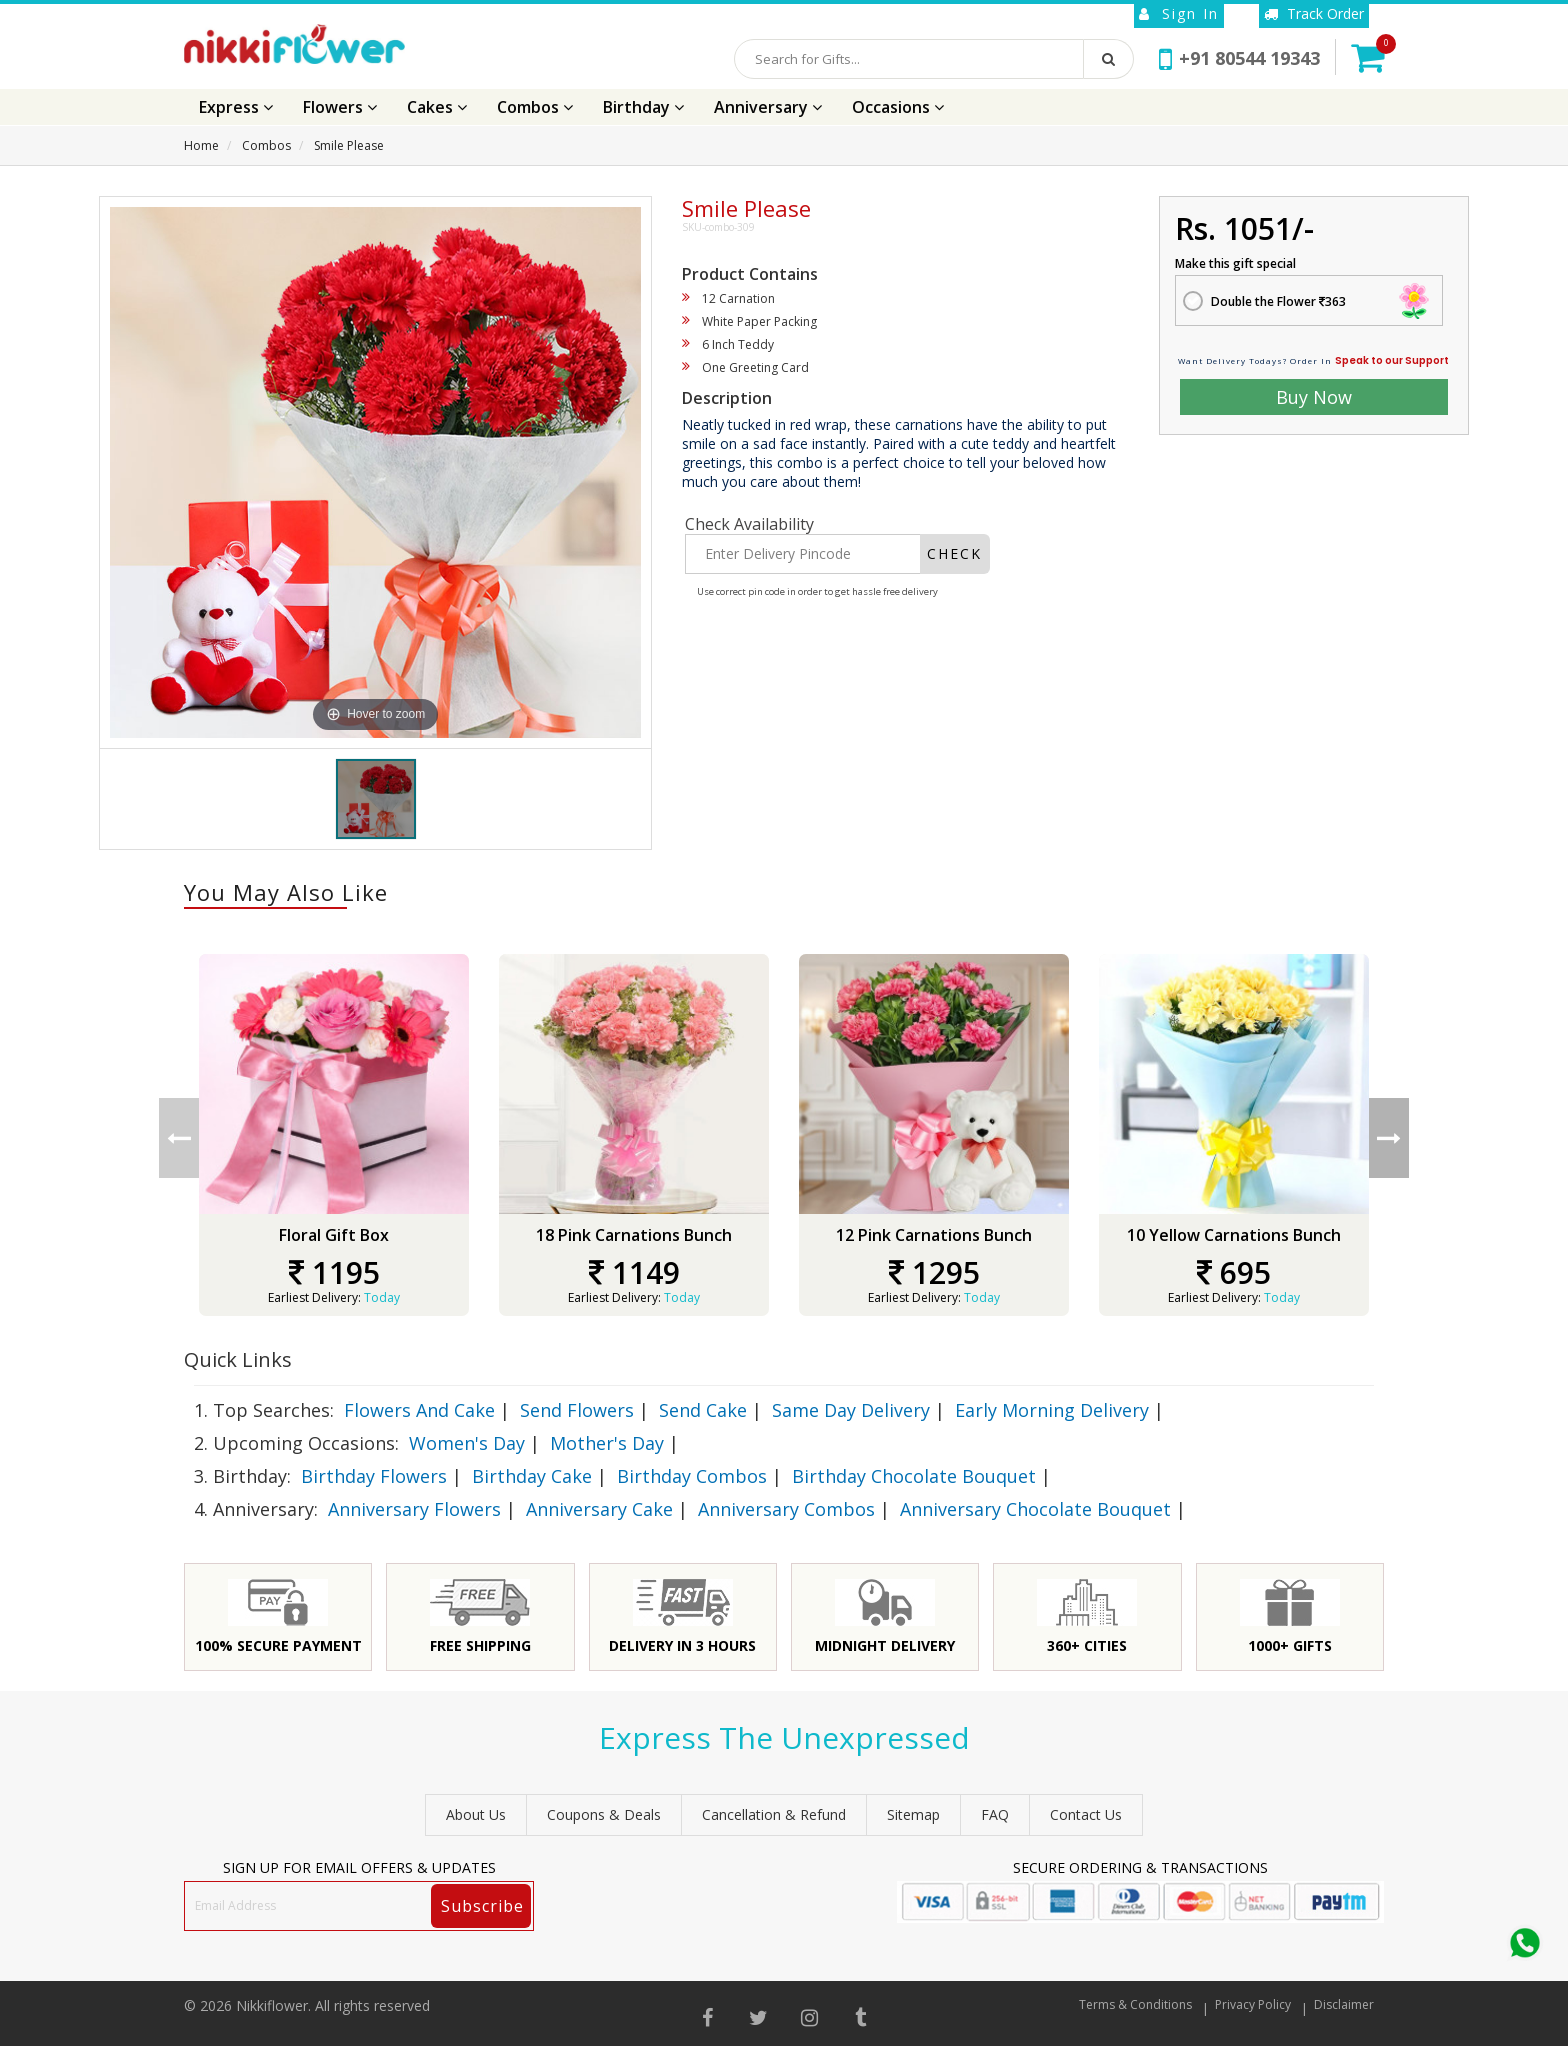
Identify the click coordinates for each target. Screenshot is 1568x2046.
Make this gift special (1235, 263)
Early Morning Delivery (1052, 1410)
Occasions (898, 107)
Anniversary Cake (599, 1509)
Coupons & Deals (604, 1814)
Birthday (643, 107)
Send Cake (703, 1410)
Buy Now (1314, 397)
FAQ (995, 1814)
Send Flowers (577, 1410)
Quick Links (238, 1359)
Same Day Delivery (851, 1410)
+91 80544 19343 (1239, 58)
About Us (476, 1814)
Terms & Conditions (1135, 2004)
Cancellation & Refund (774, 1814)
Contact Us (1086, 1814)
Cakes (437, 107)
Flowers (340, 107)
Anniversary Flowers (414, 1509)
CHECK (954, 553)
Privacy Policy (1253, 2004)
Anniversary (768, 107)
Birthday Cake (532, 1476)
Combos (535, 107)
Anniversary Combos (786, 1509)
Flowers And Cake (419, 1410)
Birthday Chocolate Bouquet (914, 1476)
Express (236, 107)
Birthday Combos (692, 1476)
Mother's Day (607, 1443)
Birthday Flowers (374, 1476)
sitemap (913, 1814)
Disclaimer (1344, 2004)
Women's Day (467, 1443)
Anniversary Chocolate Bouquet (1035, 1509)
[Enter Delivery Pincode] (802, 554)
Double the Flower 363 (1278, 301)
